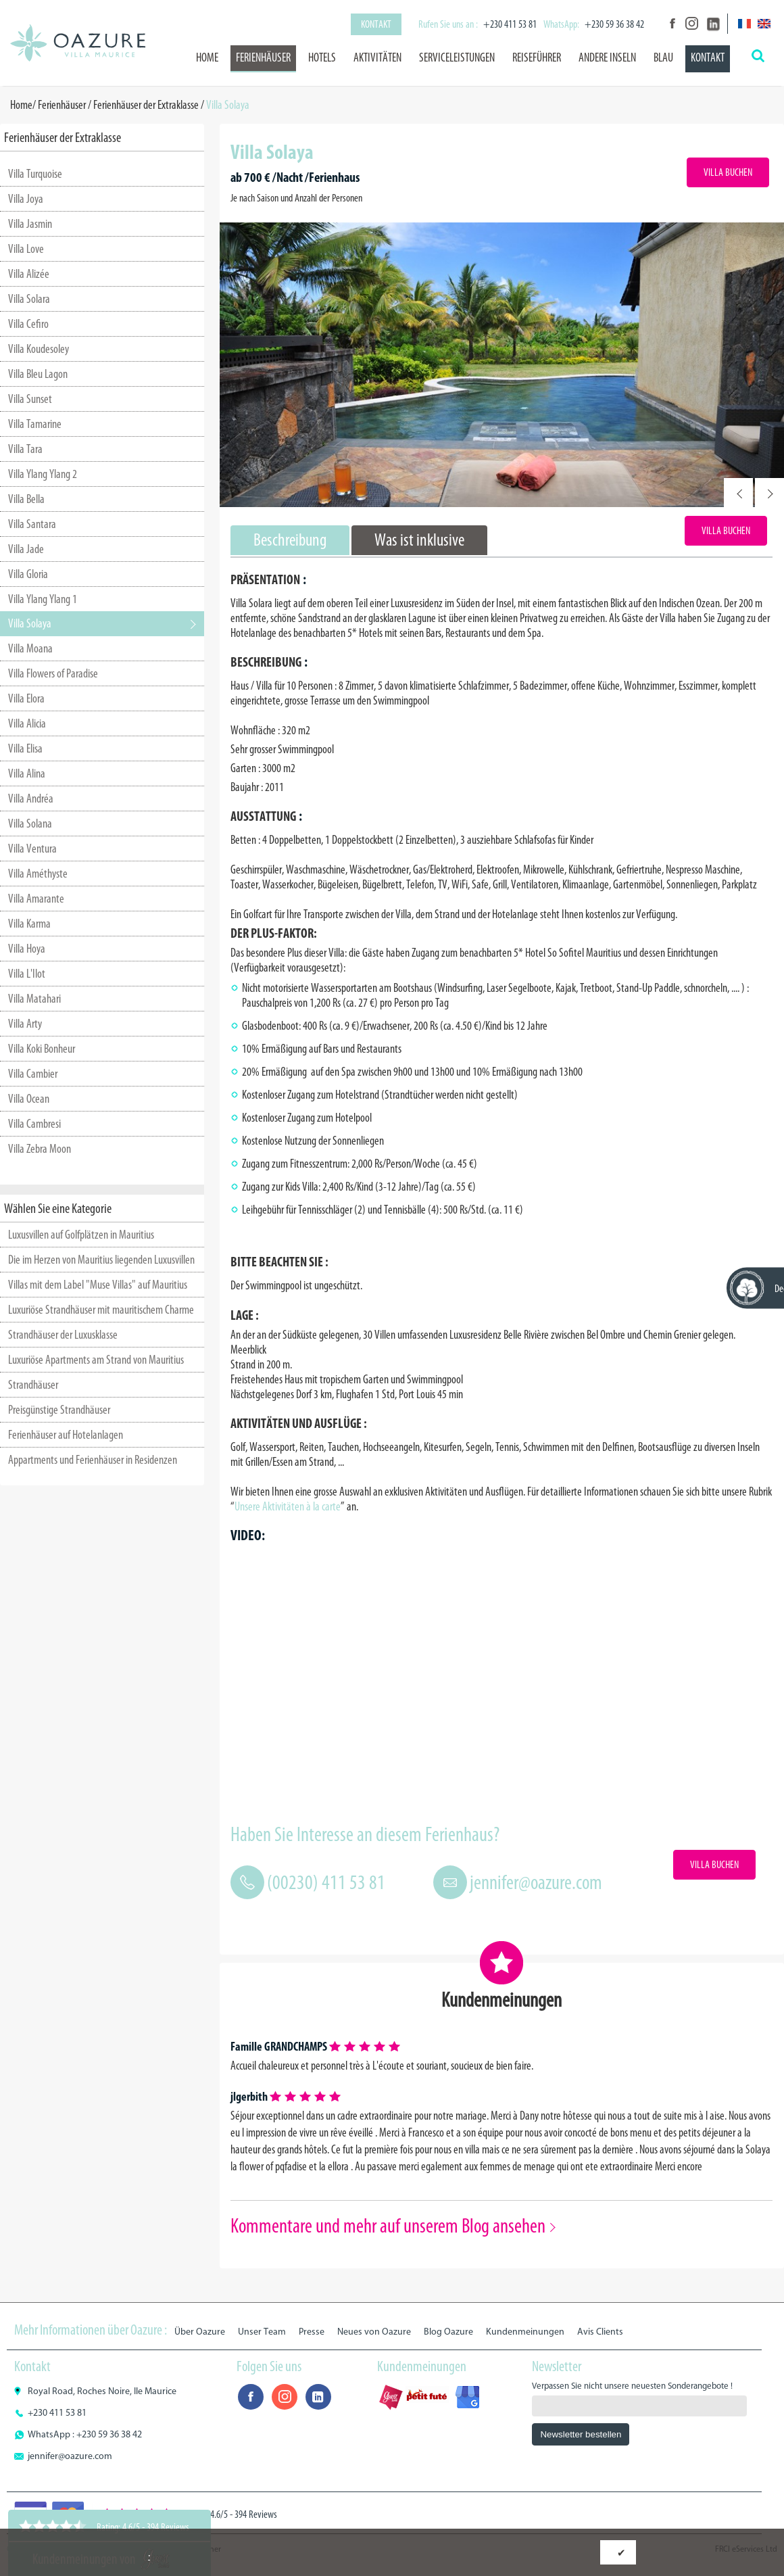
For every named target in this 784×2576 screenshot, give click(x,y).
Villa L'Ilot (26, 973)
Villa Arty (25, 1023)
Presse (311, 2331)
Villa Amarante (36, 898)
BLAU (663, 57)
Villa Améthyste (38, 873)
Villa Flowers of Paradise (53, 673)
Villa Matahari (34, 998)
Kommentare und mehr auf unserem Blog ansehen (387, 2226)
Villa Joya (25, 198)
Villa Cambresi (34, 1123)
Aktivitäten (377, 57)
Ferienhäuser (263, 57)
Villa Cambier (32, 1073)
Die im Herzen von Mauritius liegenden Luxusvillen (101, 1259)
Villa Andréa (30, 798)
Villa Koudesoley (38, 348)
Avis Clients (600, 2331)
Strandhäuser (33, 1384)
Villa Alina (26, 773)
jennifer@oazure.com (536, 1882)
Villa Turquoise (35, 173)
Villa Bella (26, 499)
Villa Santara (32, 524)
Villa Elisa (25, 748)
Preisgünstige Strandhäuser (59, 1409)
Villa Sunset (30, 398)
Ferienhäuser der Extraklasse (146, 104)
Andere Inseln (607, 57)
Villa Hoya (26, 948)
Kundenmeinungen (525, 2331)
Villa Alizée (28, 273)
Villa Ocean (28, 1098)
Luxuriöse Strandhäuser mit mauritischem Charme (101, 1309)
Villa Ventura (32, 848)
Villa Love (26, 248)
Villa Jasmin (30, 223)
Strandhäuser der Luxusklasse (63, 1334)
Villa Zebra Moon (39, 1148)
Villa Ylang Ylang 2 (42, 474)
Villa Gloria (28, 574)
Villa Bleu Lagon (38, 373)
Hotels (322, 57)
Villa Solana (30, 823)
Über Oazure (199, 2331)
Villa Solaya (29, 623)
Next (769, 492)
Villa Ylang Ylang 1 (42, 599)
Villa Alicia (27, 723)
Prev (738, 492)
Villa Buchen (728, 172)
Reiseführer (536, 57)
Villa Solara (29, 298)
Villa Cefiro (28, 323)
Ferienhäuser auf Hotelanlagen (65, 1434)
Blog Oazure (448, 2331)
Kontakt (376, 24)
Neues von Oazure (374, 2331)
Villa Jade (26, 549)
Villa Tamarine (35, 423)
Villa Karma (29, 923)
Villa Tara (25, 449)
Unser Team (262, 2331)
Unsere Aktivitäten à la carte (288, 1506)
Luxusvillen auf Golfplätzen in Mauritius (81, 1234)
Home (207, 57)
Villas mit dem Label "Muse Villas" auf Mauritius (97, 1284)
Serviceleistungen (457, 57)
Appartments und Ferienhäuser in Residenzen (92, 1459)
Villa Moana (30, 648)
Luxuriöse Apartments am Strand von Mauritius (96, 1359)
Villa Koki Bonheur (41, 1048)
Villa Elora (26, 698)
